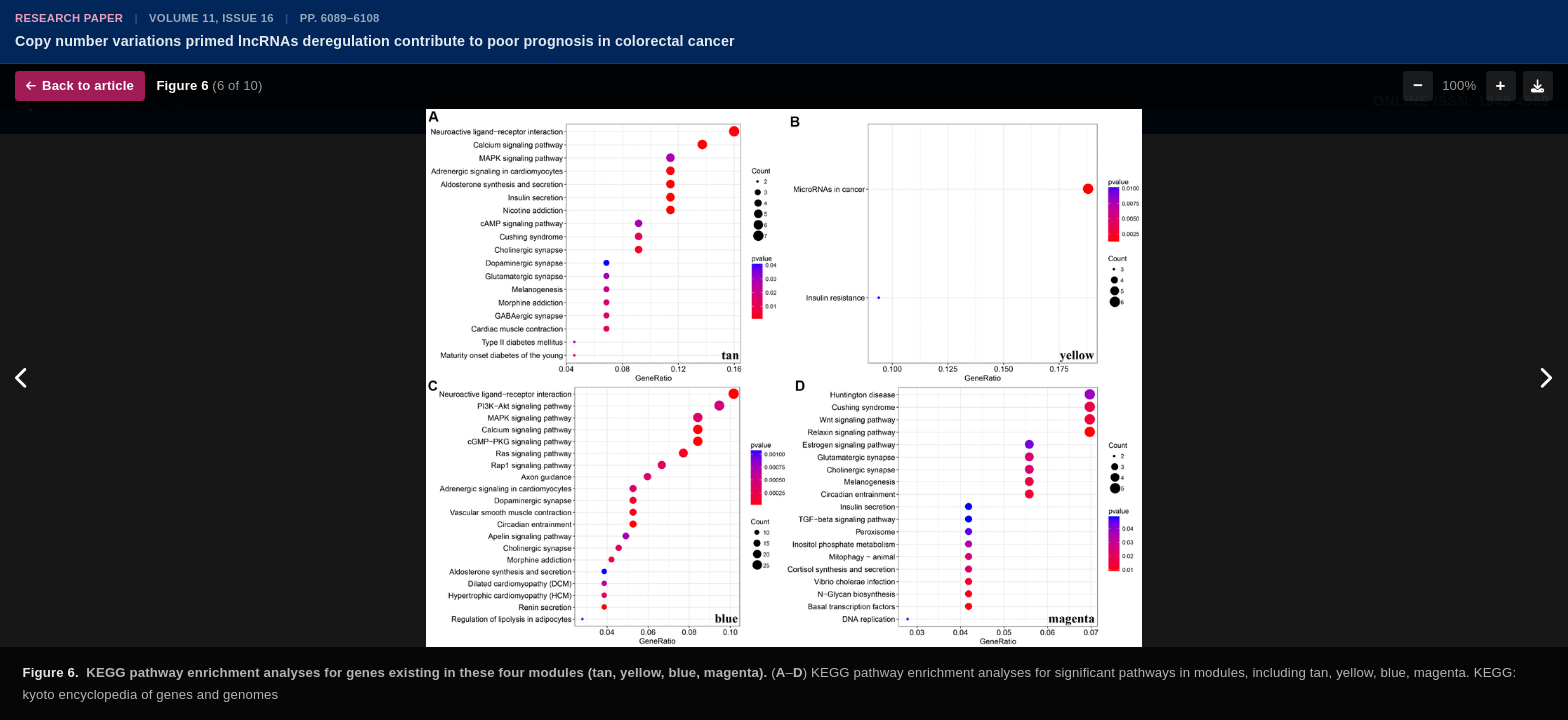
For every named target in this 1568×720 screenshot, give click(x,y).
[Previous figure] (22, 378)
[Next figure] (1545, 378)
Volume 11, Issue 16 (211, 18)
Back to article (80, 85)
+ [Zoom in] (1501, 85)
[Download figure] (1538, 86)
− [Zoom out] (1418, 85)
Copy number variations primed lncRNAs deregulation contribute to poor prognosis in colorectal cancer (375, 41)
